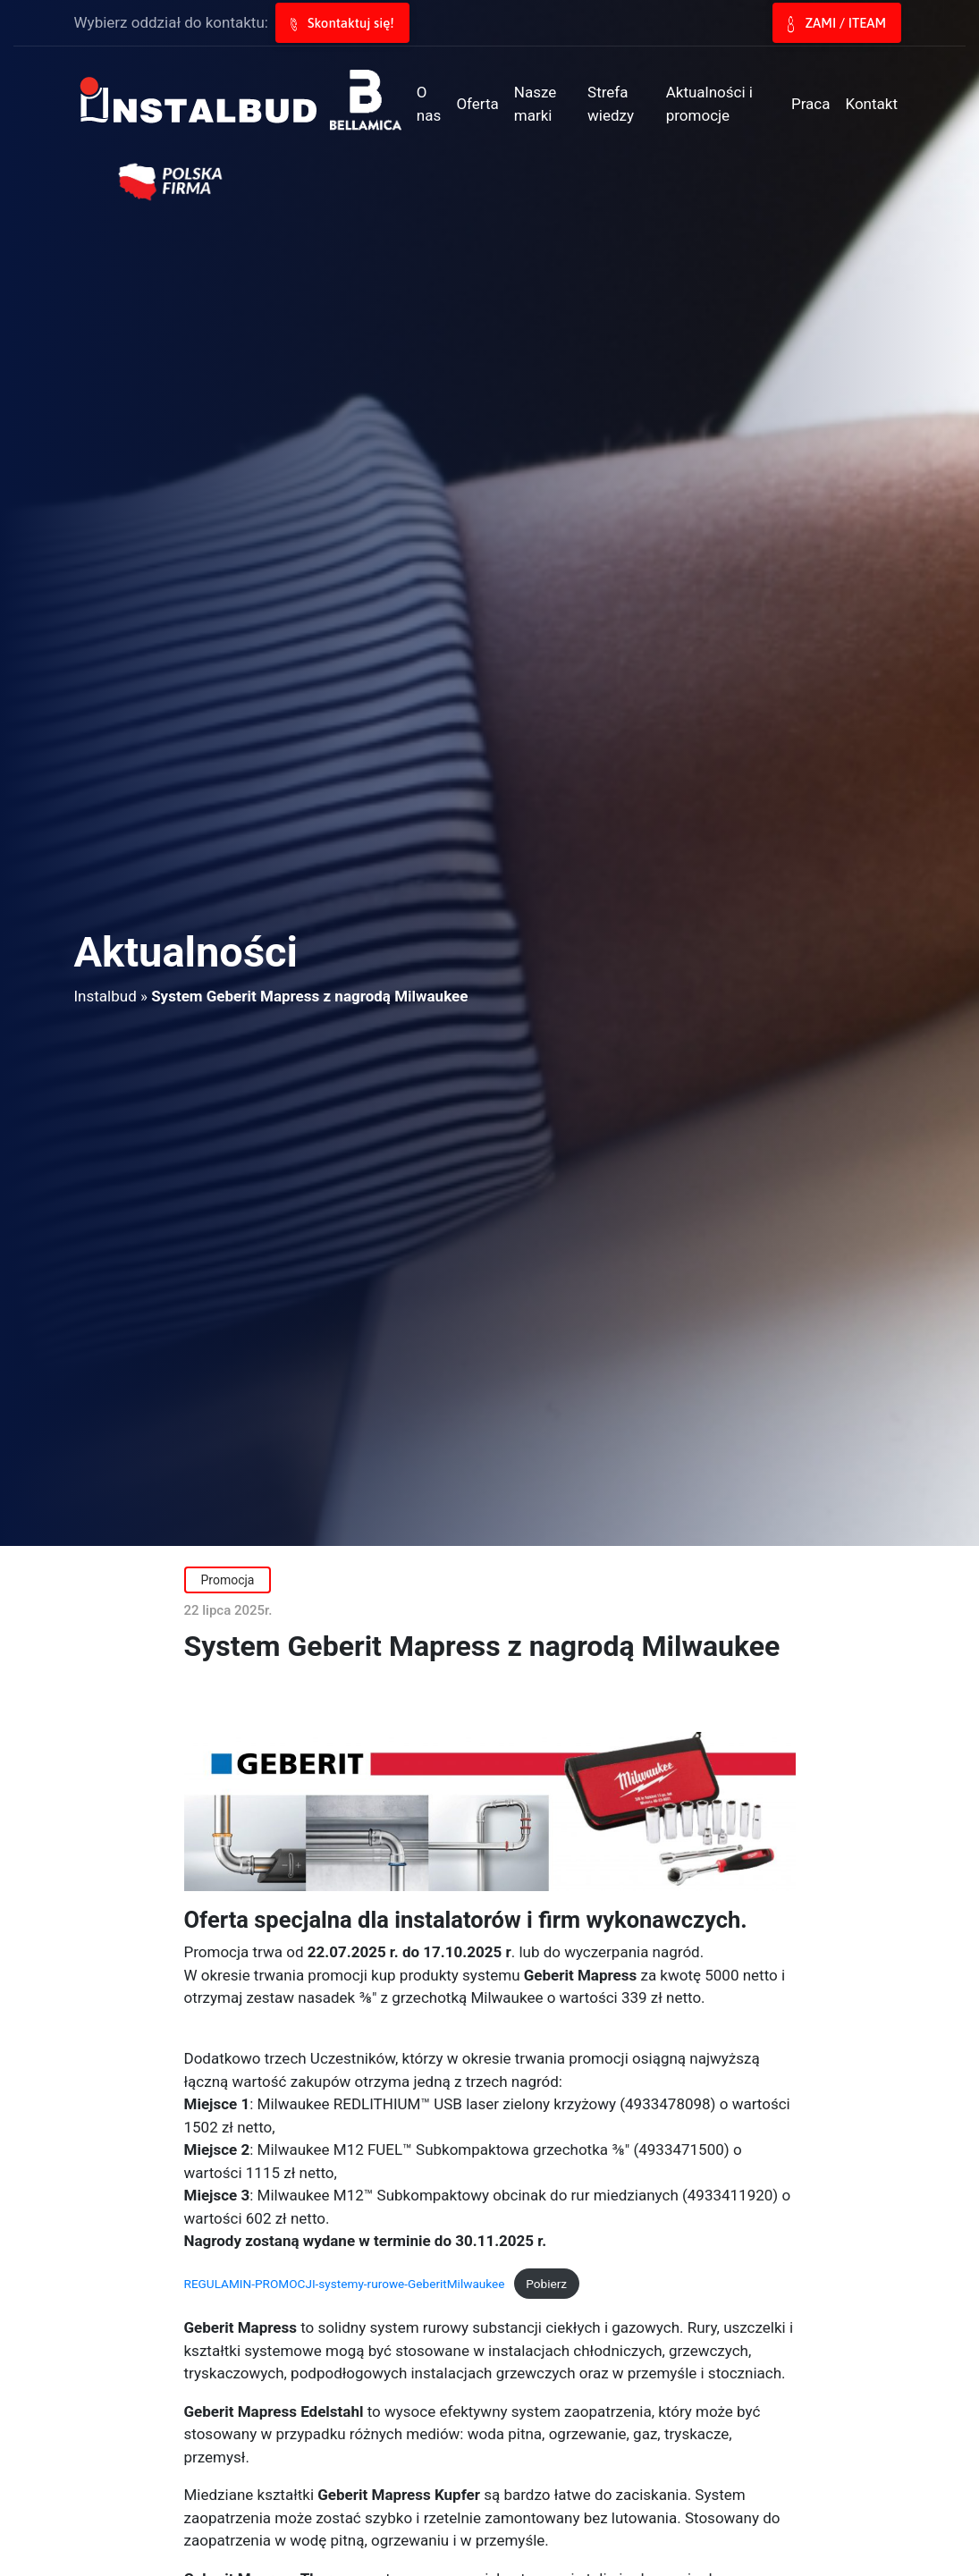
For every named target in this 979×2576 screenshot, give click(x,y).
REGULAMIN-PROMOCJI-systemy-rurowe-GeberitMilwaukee (344, 2283)
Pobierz (546, 2283)
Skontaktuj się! (342, 23)
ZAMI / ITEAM (837, 24)
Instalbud (105, 996)
